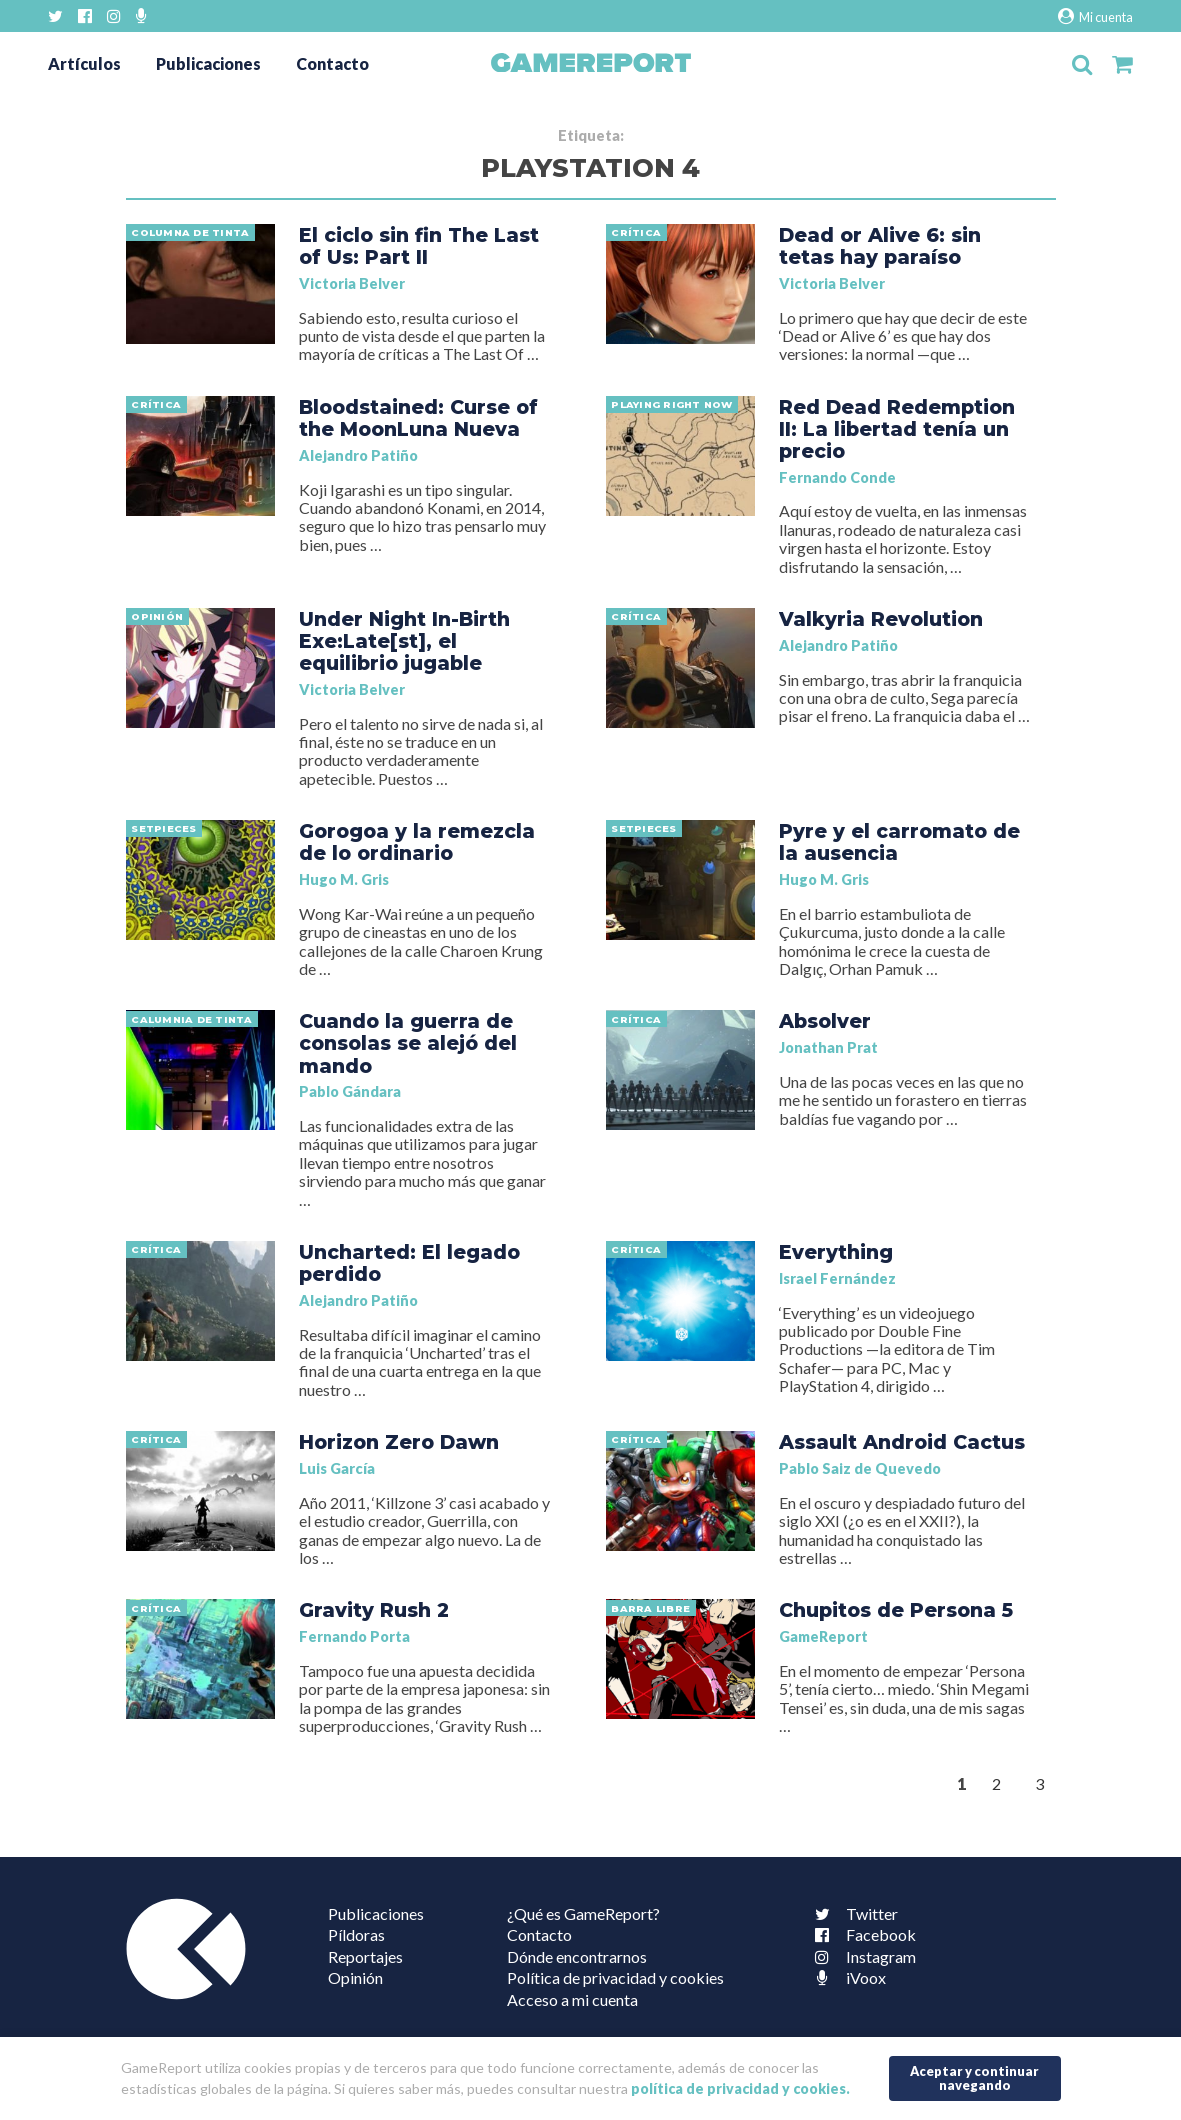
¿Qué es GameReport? (583, 1913)
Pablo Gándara (350, 1091)
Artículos (84, 63)
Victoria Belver (352, 283)
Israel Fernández (837, 1278)
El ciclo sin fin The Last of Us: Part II (419, 246)
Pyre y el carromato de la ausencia (899, 842)
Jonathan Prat (828, 1047)
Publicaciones (208, 63)
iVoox (846, 1977)
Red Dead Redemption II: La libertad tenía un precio (897, 429)
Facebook (861, 1934)
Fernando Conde (837, 477)
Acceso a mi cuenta (572, 1999)
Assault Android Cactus (902, 1442)
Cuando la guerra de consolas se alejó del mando (408, 1043)
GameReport (823, 1636)
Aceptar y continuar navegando (974, 2077)
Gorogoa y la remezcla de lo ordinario (417, 842)
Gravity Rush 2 (374, 1610)
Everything (836, 1252)
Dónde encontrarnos (577, 1956)
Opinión (355, 1977)
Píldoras (356, 1934)
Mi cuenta (1095, 16)
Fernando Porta (354, 1636)
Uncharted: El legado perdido (409, 1263)
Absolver (825, 1021)
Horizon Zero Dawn (399, 1442)
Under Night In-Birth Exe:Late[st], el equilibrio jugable (404, 641)
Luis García (337, 1468)
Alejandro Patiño (358, 455)
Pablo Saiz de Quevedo (860, 1468)
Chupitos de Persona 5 (896, 1610)
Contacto (332, 63)
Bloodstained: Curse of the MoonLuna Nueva (418, 418)
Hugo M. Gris (344, 879)
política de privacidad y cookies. (740, 2088)
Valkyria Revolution (881, 619)
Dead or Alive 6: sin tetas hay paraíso (880, 246)
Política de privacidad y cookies (615, 1977)
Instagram (861, 1956)
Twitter (852, 1913)
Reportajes (365, 1956)
